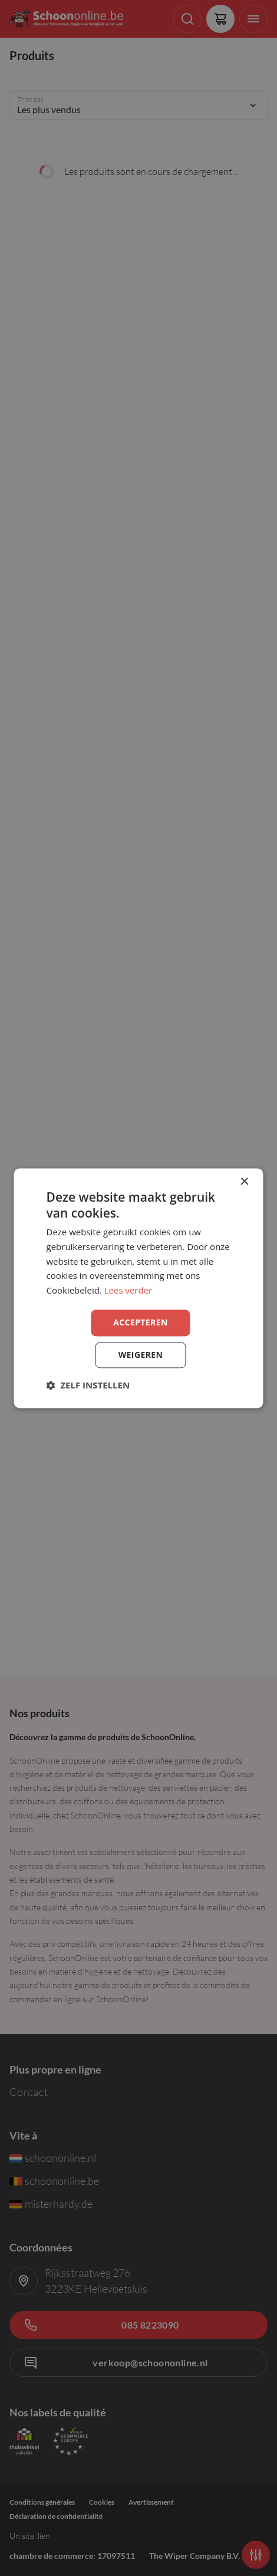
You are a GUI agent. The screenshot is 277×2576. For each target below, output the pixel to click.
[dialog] (138, 1288)
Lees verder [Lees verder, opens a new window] (128, 1291)
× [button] (244, 1182)
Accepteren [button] (140, 1322)
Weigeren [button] (140, 1354)
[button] (88, 1385)
